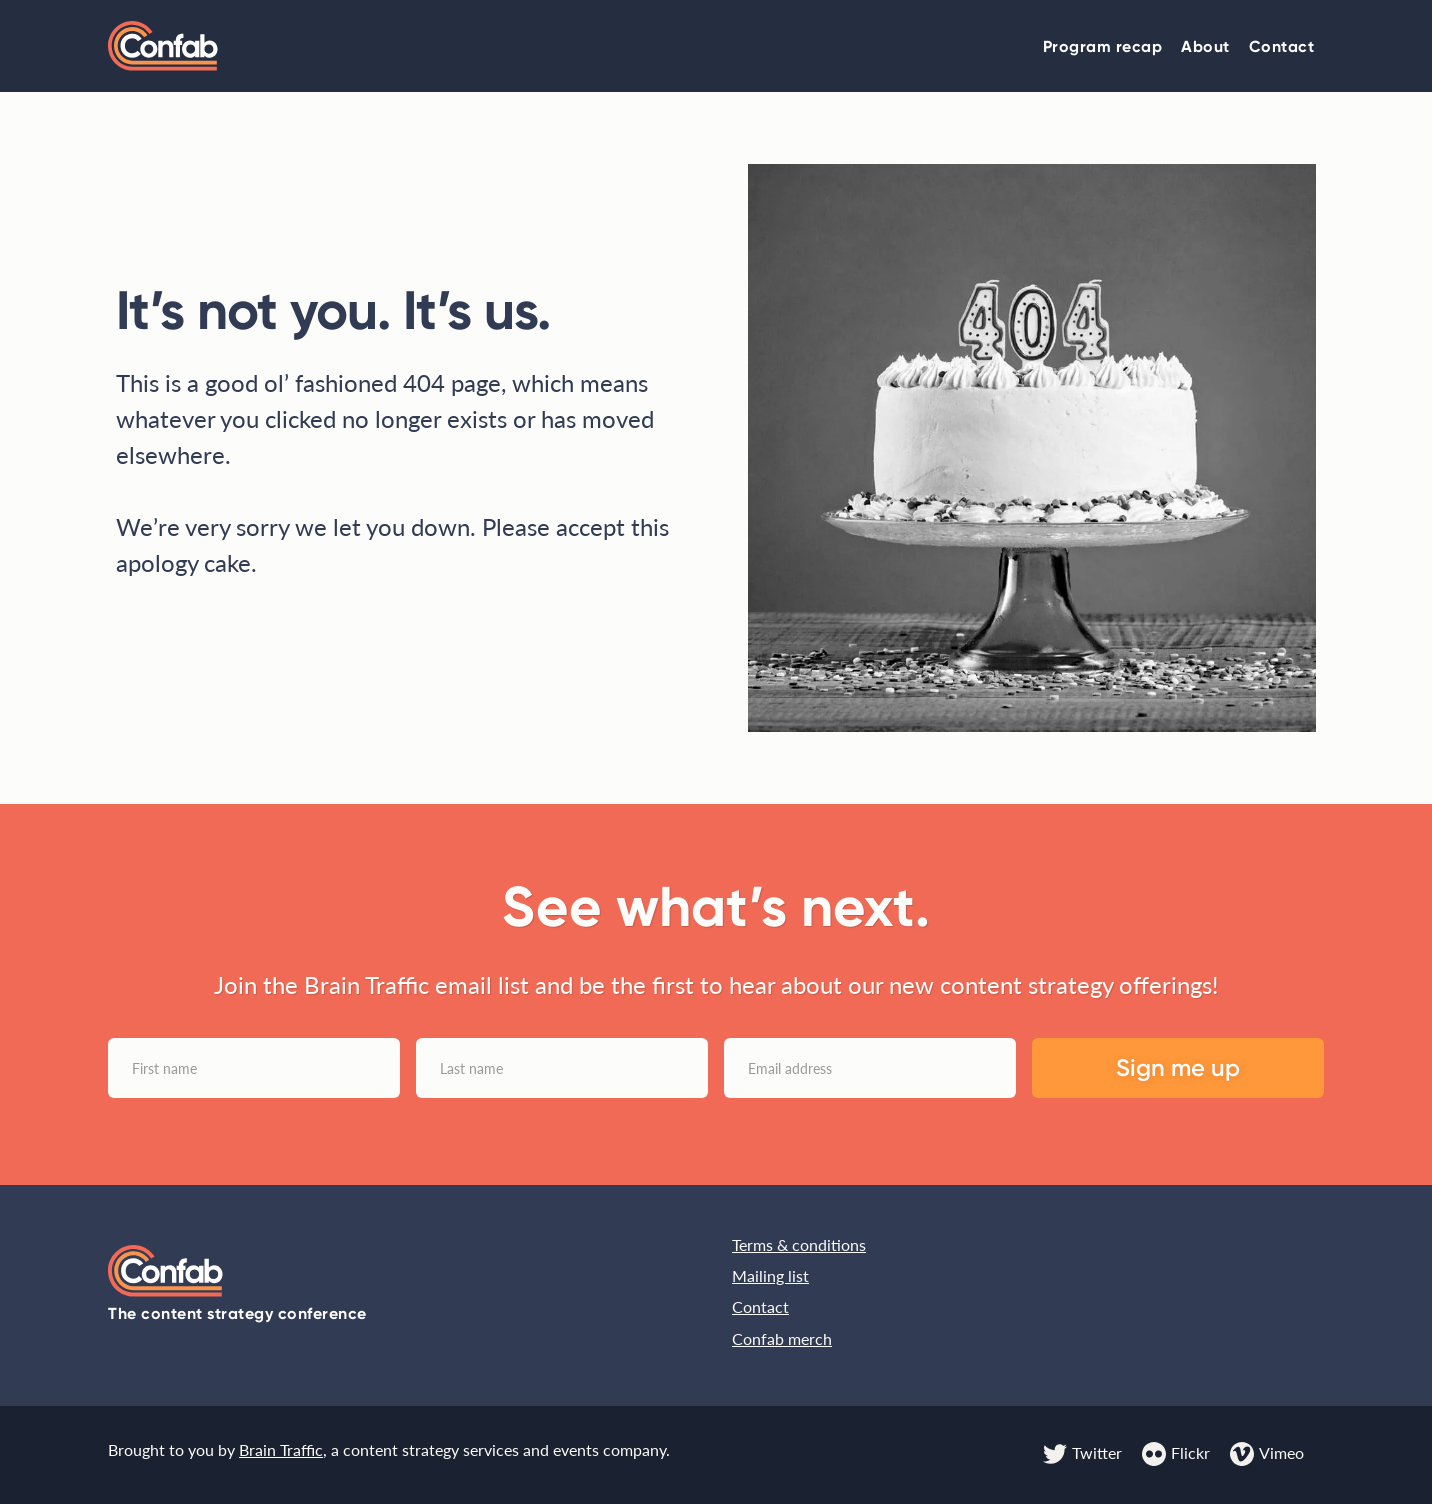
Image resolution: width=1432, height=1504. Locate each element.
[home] (163, 45)
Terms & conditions (799, 1244)
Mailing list (770, 1275)
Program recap (1103, 46)
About (1205, 46)
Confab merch (782, 1338)
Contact (1282, 46)
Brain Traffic (281, 1449)
